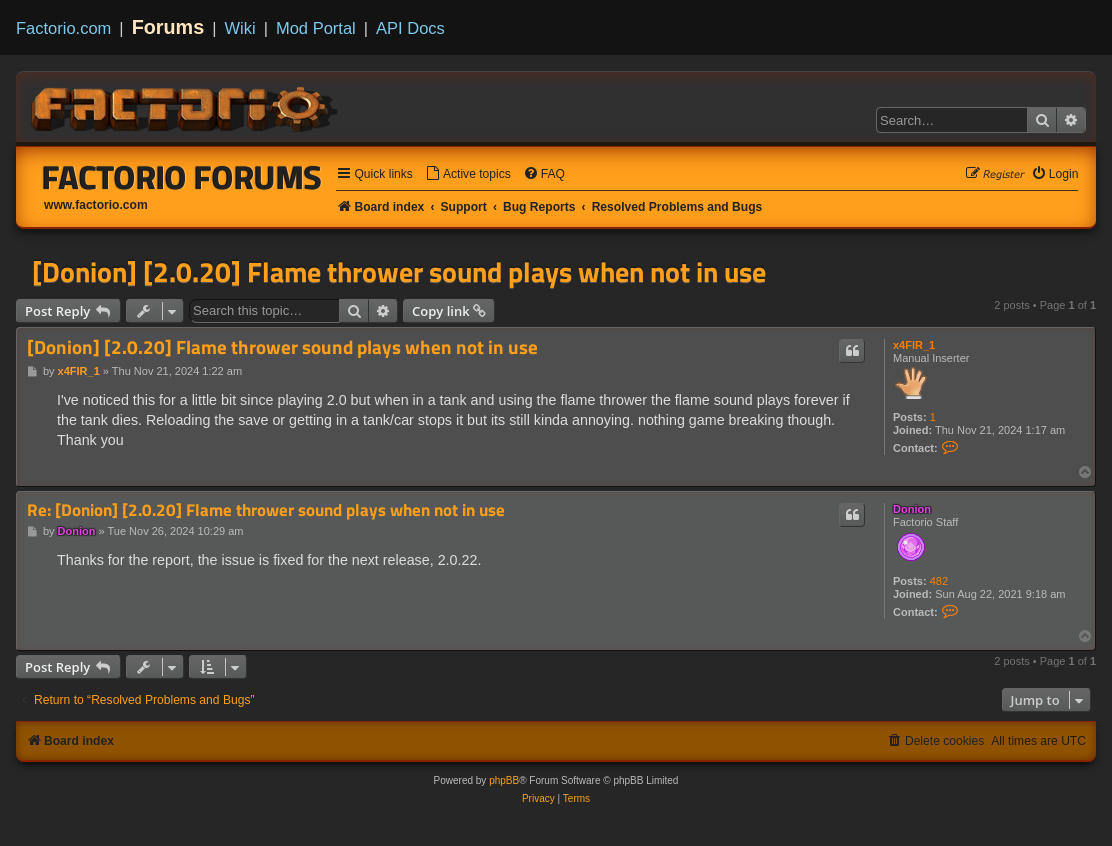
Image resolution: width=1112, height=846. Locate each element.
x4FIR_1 (914, 345)
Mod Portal (316, 28)
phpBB (504, 780)
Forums (168, 27)
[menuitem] (468, 174)
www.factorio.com (96, 205)
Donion (912, 509)
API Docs (410, 28)
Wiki (240, 28)
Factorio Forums (182, 177)
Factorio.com (63, 28)
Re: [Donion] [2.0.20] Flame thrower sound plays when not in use (266, 510)
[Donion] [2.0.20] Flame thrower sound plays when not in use (399, 272)
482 (939, 581)
